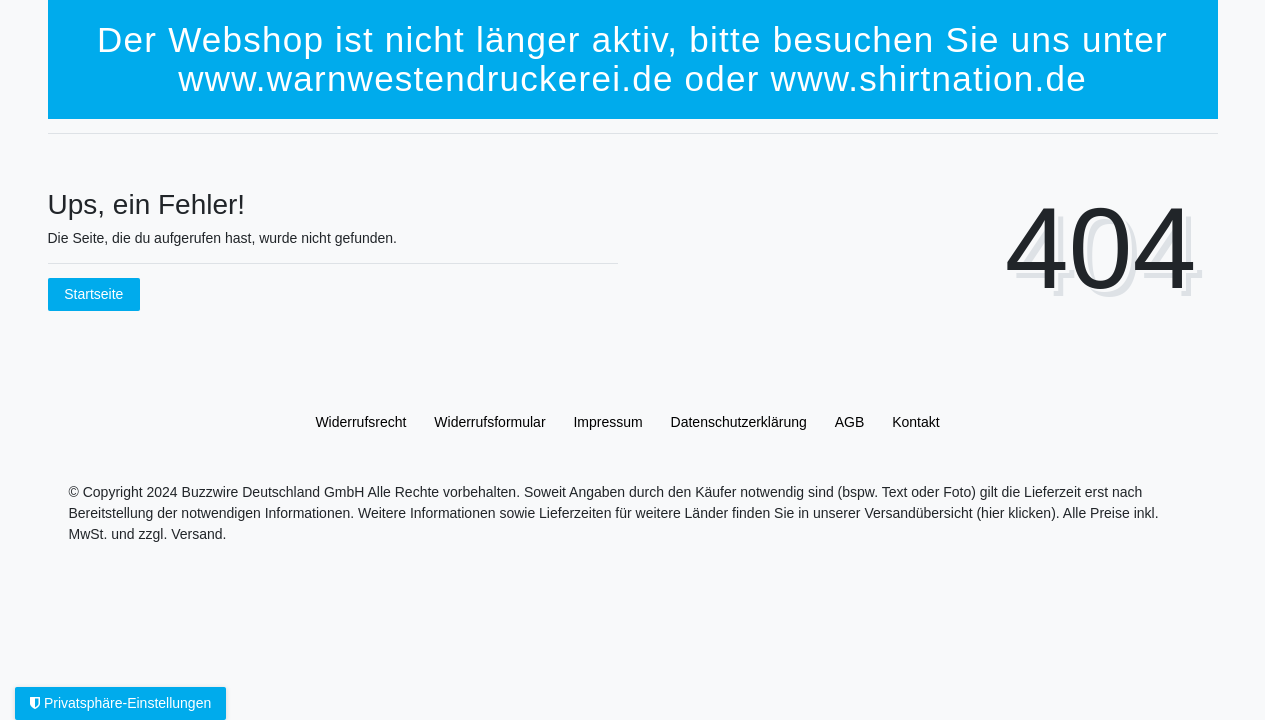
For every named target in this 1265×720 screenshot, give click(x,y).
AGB (850, 422)
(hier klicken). (1017, 513)
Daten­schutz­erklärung (739, 422)
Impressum (607, 422)
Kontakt (915, 422)
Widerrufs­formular (489, 422)
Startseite (93, 294)
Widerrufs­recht (360, 422)
